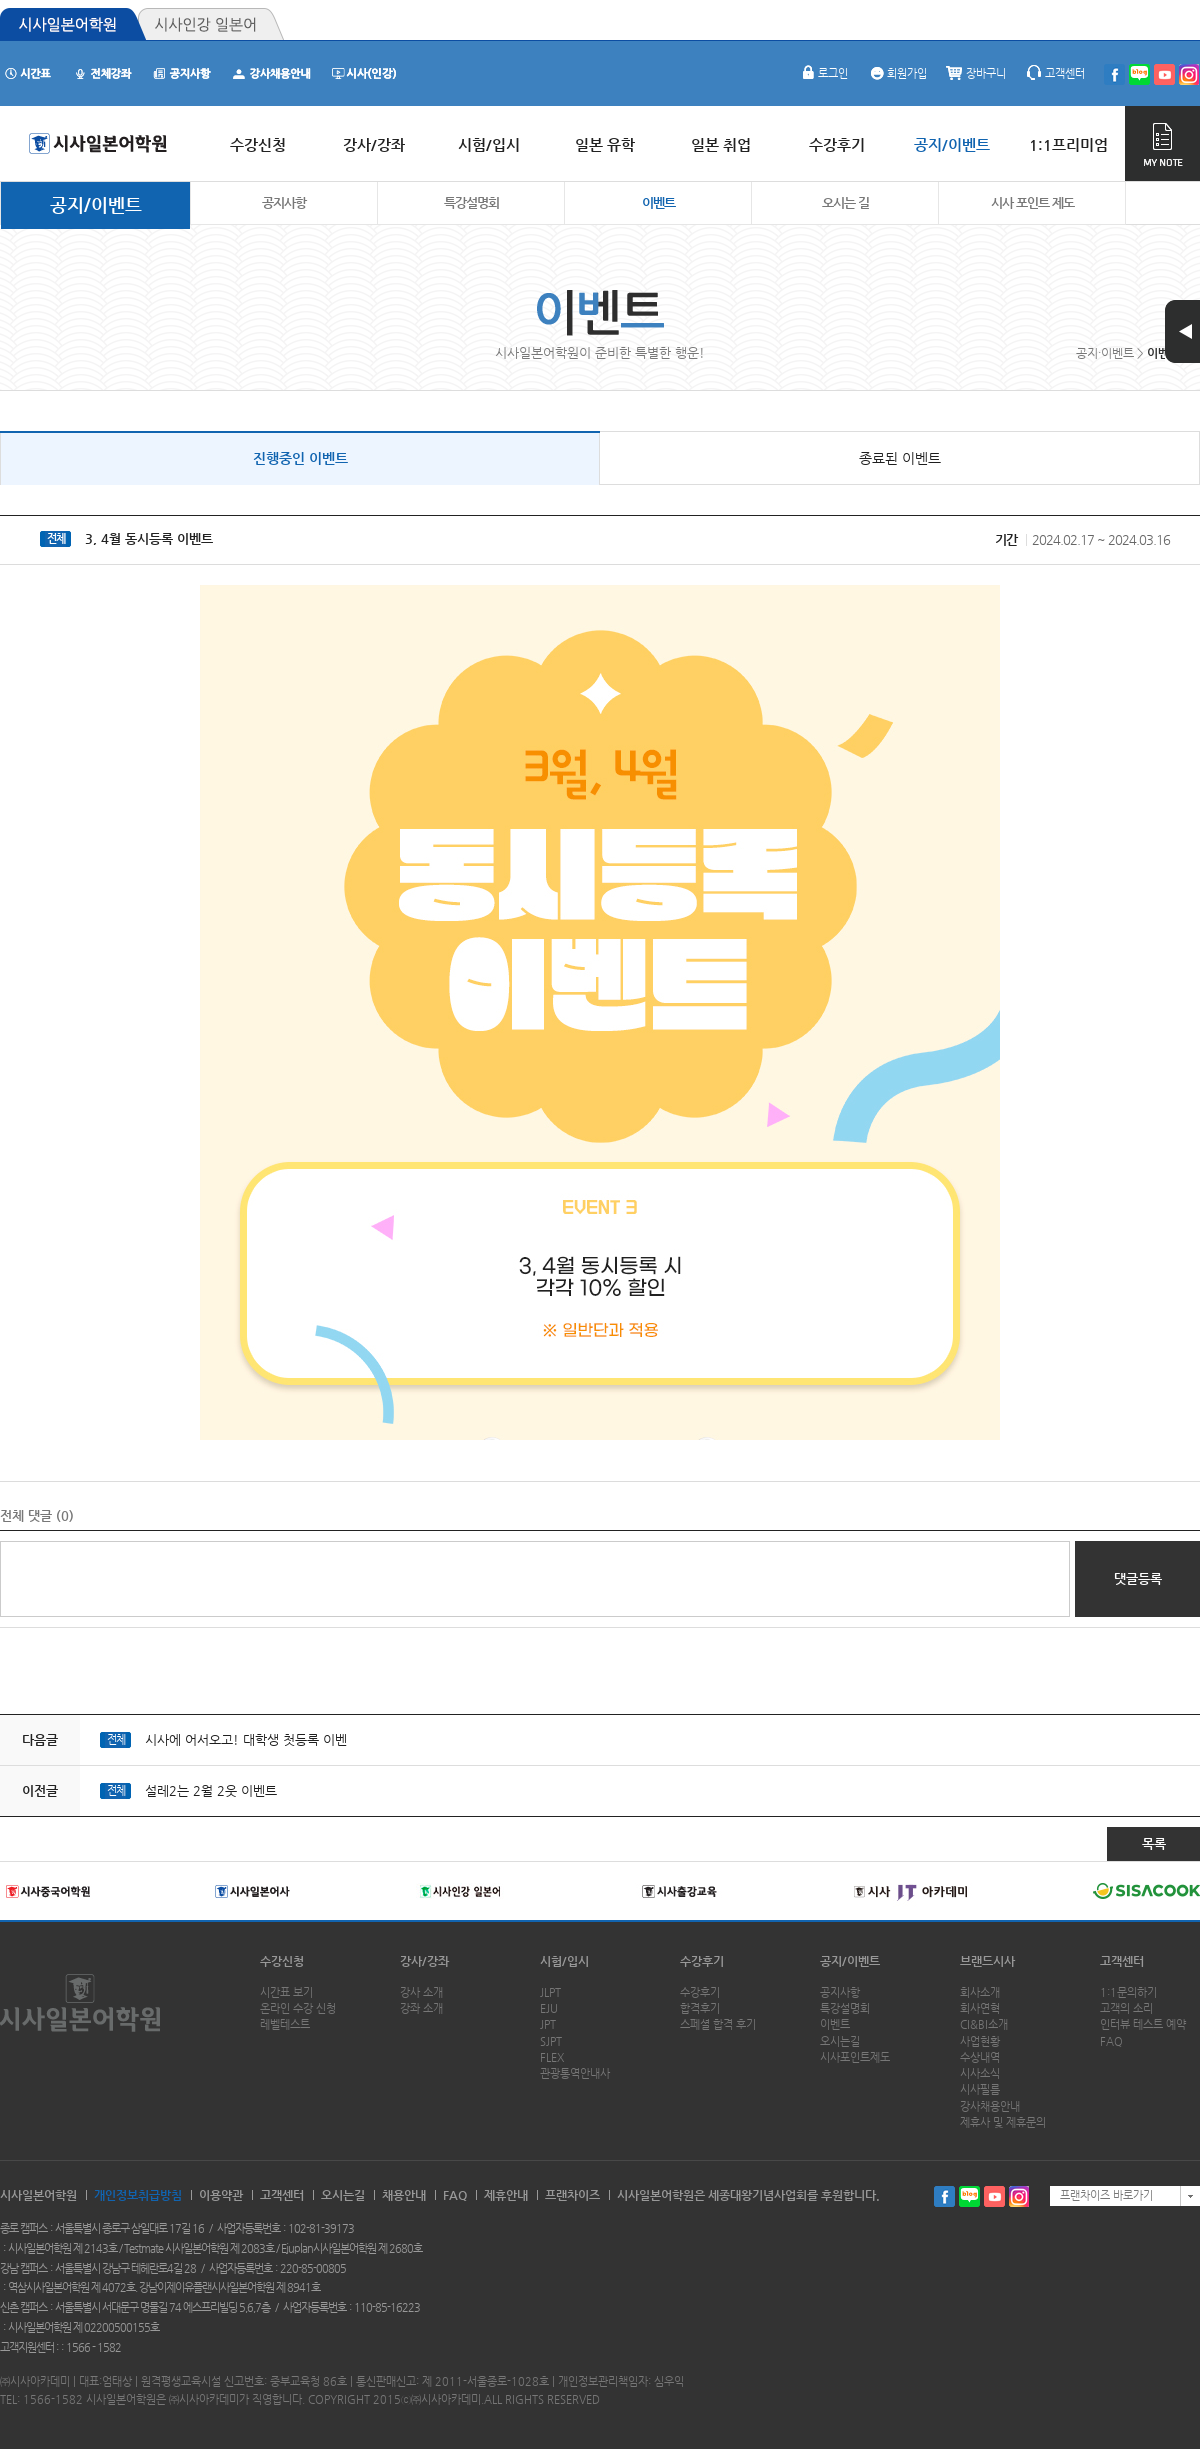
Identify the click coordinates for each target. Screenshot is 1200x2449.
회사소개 (980, 1992)
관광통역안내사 (575, 2073)
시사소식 (980, 2073)
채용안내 (404, 2195)
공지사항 (284, 202)
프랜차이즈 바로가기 (1106, 2195)
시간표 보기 (286, 1992)
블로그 (969, 2196)
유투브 (994, 2196)
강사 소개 (421, 1992)
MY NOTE (1162, 143)
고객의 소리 (1126, 2008)
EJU (549, 2008)
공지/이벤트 (96, 204)
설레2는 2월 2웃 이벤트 (211, 1790)
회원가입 (897, 73)
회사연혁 (980, 2008)
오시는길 (840, 2041)
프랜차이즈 (572, 2195)
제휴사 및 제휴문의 (1003, 2122)
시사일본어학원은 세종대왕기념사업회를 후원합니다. (748, 2195)
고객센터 (1055, 73)
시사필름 (980, 2089)
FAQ (1111, 2041)
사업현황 (980, 2041)
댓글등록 (1138, 1578)
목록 (1154, 1843)
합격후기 (700, 2008)
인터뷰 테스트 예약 (1143, 2024)
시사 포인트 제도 (1032, 202)
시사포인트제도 (855, 2057)
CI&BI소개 (984, 2024)
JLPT (550, 1992)
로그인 (823, 73)
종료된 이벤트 (900, 458)
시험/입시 (564, 1961)
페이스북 (944, 2196)
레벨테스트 (285, 2024)
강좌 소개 (421, 2008)
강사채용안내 (990, 2106)
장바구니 (976, 73)
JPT (548, 2024)
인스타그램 (1019, 2196)
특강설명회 (471, 202)
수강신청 (282, 1961)
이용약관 (221, 2195)
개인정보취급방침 (138, 2195)
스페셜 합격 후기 (718, 2024)
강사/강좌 (424, 1961)
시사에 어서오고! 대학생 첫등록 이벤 (246, 1739)
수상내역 (980, 2057)
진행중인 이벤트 (300, 458)
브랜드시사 (987, 1961)
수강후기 (702, 1961)
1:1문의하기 (1128, 1992)
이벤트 (658, 202)
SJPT (551, 2041)
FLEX (552, 2057)
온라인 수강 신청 (298, 2008)
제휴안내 (506, 2195)
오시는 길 (845, 202)
